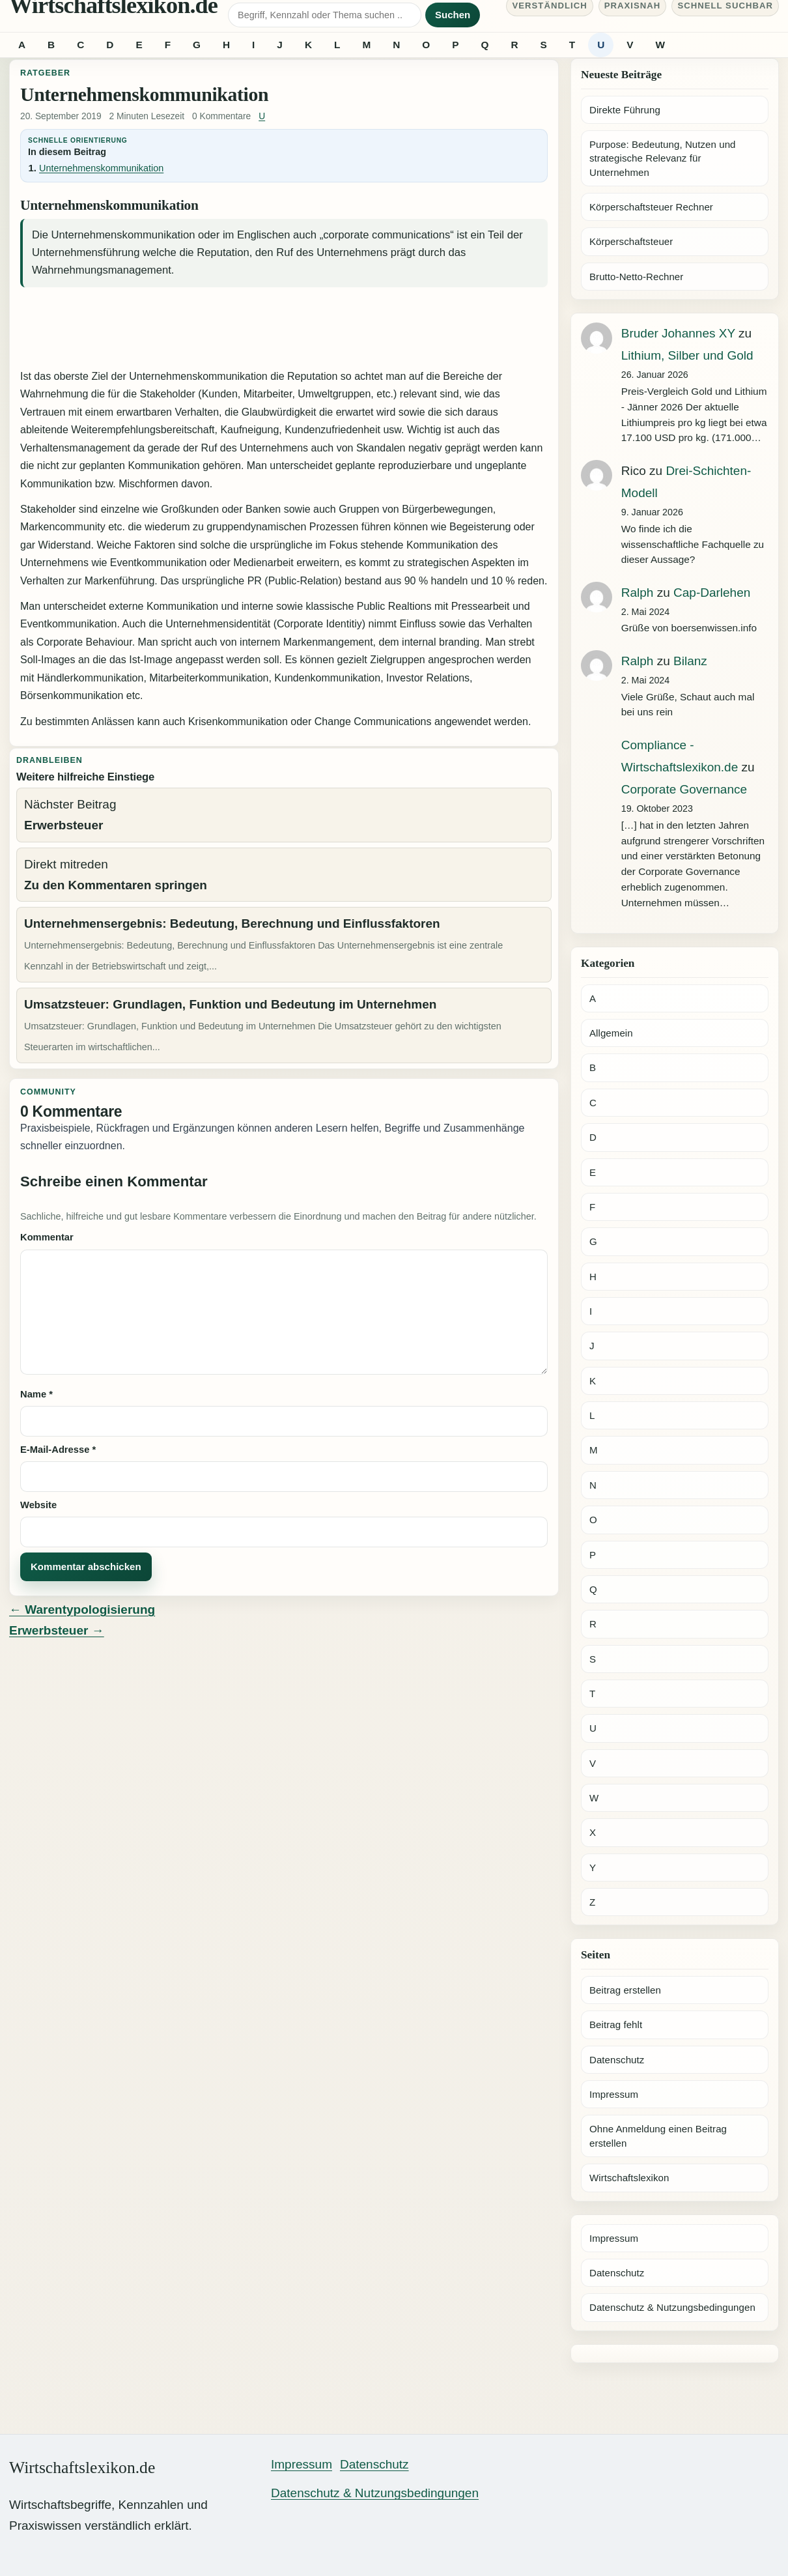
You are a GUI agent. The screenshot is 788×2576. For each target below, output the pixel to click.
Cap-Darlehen (711, 592)
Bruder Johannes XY (678, 333)
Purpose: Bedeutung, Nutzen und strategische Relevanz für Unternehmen (662, 158)
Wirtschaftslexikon (629, 2177)
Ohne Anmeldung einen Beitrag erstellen (658, 2135)
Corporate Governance (684, 789)
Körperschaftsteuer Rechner (651, 206)
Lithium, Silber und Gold (687, 355)
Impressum (613, 2094)
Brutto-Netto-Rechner (636, 276)
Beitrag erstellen (625, 1990)
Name (36, 1394)
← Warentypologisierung (82, 1609)
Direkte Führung (624, 109)
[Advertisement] (284, 329)
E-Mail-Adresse (58, 1449)
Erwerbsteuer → (56, 1630)
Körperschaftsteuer (631, 241)
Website (38, 1505)
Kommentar (47, 1237)
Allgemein (611, 1032)
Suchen (452, 14)
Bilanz (690, 661)
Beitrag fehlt (615, 2024)
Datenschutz (616, 2059)
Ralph (637, 592)
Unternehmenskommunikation (101, 168)
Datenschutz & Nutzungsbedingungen (672, 2307)
